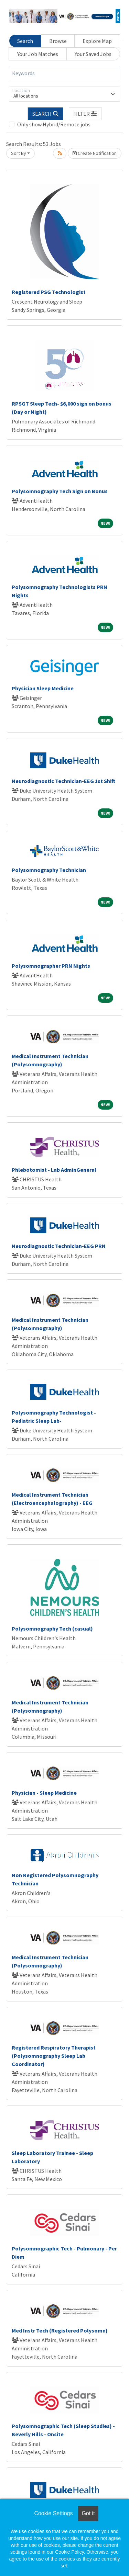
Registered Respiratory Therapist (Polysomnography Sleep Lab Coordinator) (54, 2055)
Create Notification (95, 153)
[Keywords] (64, 73)
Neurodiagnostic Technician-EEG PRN (59, 1245)
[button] (85, 113)
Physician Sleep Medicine (43, 688)
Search (25, 40)
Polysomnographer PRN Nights (51, 965)
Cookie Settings (53, 2513)
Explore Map (97, 40)
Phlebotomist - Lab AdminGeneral (54, 1169)
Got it (88, 2513)
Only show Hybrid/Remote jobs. (54, 124)
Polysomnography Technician (49, 869)
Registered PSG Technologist (49, 291)
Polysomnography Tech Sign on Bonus (60, 491)
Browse (58, 40)
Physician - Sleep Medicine (44, 1792)
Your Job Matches (37, 53)
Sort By (18, 153)
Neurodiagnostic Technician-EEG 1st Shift (63, 781)
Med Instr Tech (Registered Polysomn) (60, 2330)
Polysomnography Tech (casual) (52, 1628)
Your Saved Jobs (93, 53)
